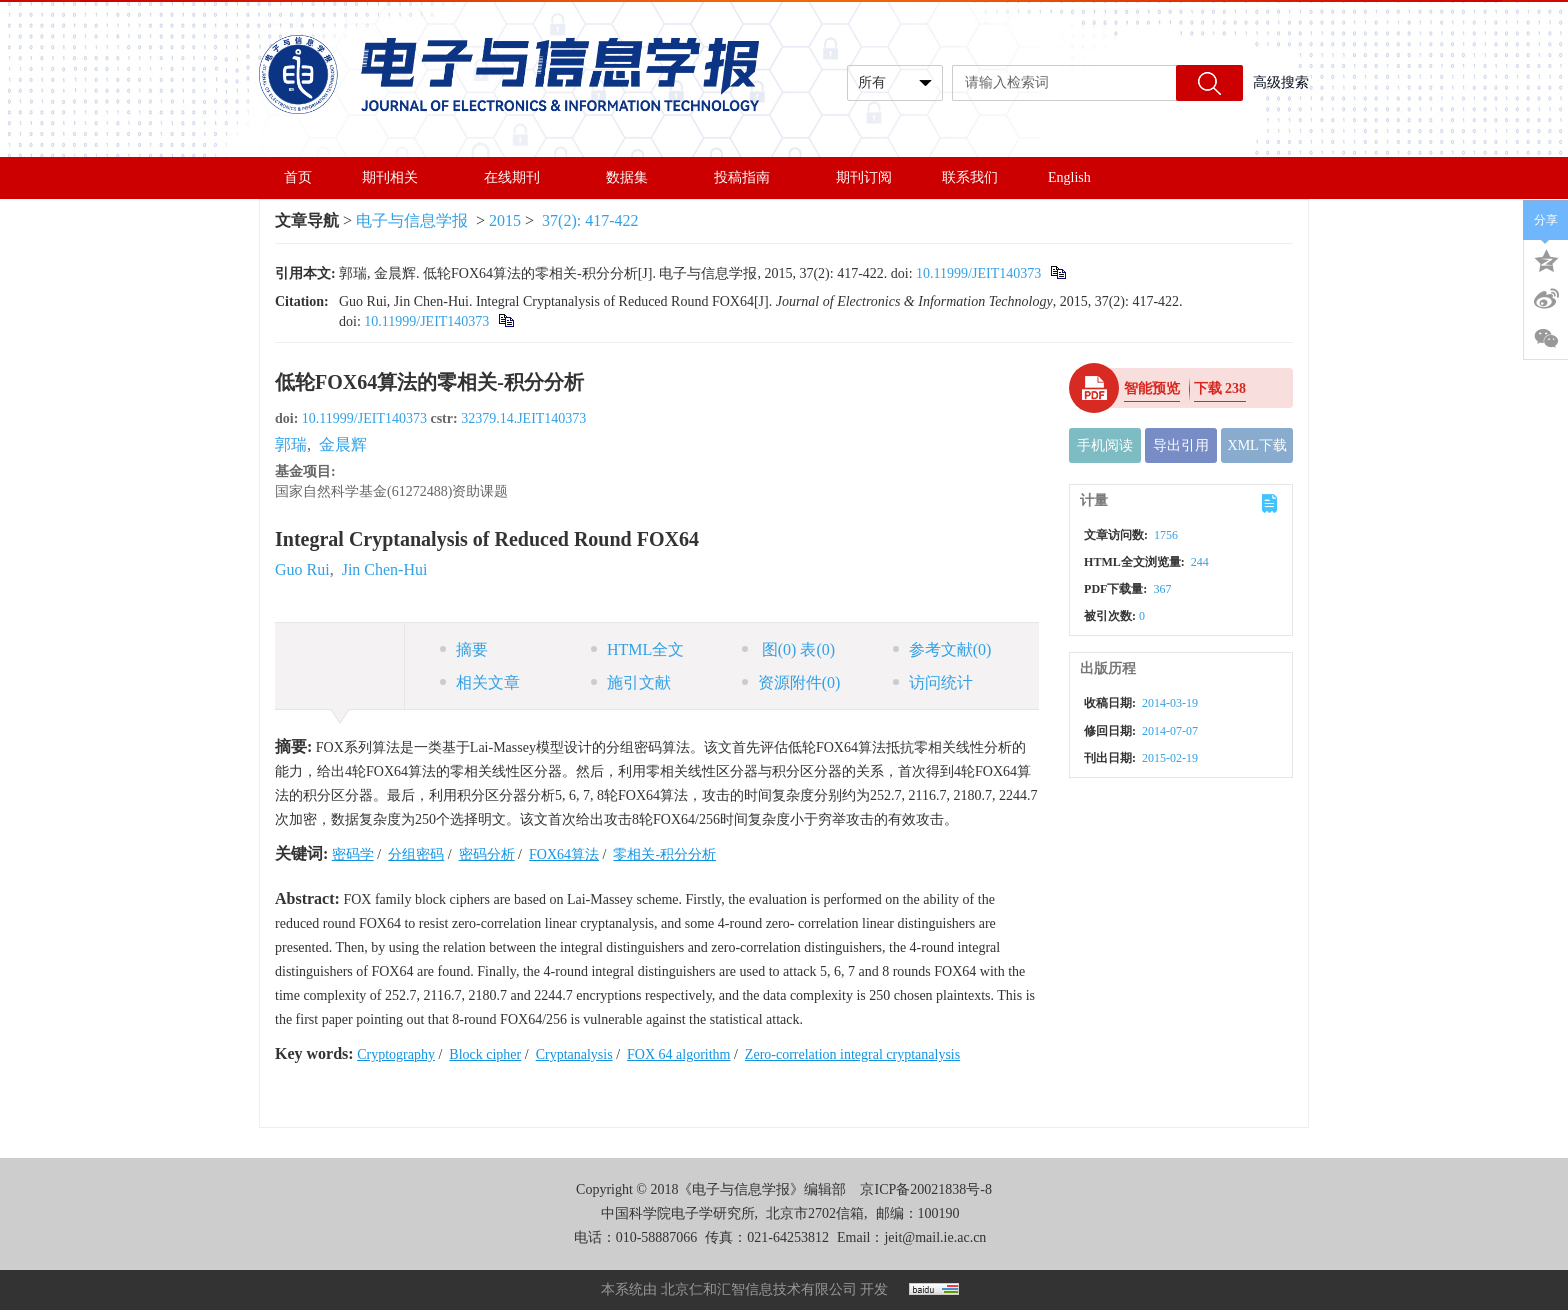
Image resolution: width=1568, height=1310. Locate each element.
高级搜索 (1281, 82)
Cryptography (396, 1054)
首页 (298, 177)
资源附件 (791, 682)
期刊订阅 (864, 177)
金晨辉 (343, 444)
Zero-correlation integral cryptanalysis (852, 1054)
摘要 (464, 649)
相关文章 (480, 682)
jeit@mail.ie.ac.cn (935, 1237)
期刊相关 (398, 177)
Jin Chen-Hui (385, 569)
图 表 (788, 649)
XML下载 (1257, 445)
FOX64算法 (564, 854)
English (1069, 177)
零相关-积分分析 (664, 854)
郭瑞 (291, 444)
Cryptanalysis (574, 1054)
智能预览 (1152, 388)
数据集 (635, 177)
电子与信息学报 (412, 220)
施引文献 (631, 682)
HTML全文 (637, 649)
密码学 (353, 854)
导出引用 (1181, 445)
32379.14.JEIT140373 (523, 418)
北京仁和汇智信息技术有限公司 (759, 1289)
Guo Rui (302, 569)
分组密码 (416, 854)
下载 (1220, 388)
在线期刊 (520, 177)
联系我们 (970, 177)
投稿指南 (750, 177)
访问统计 (933, 682)
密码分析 (487, 854)
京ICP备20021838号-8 (925, 1189)
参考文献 (942, 649)
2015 (505, 220)
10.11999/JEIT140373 (978, 273)
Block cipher (485, 1054)
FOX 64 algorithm (678, 1054)
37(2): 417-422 (590, 220)
